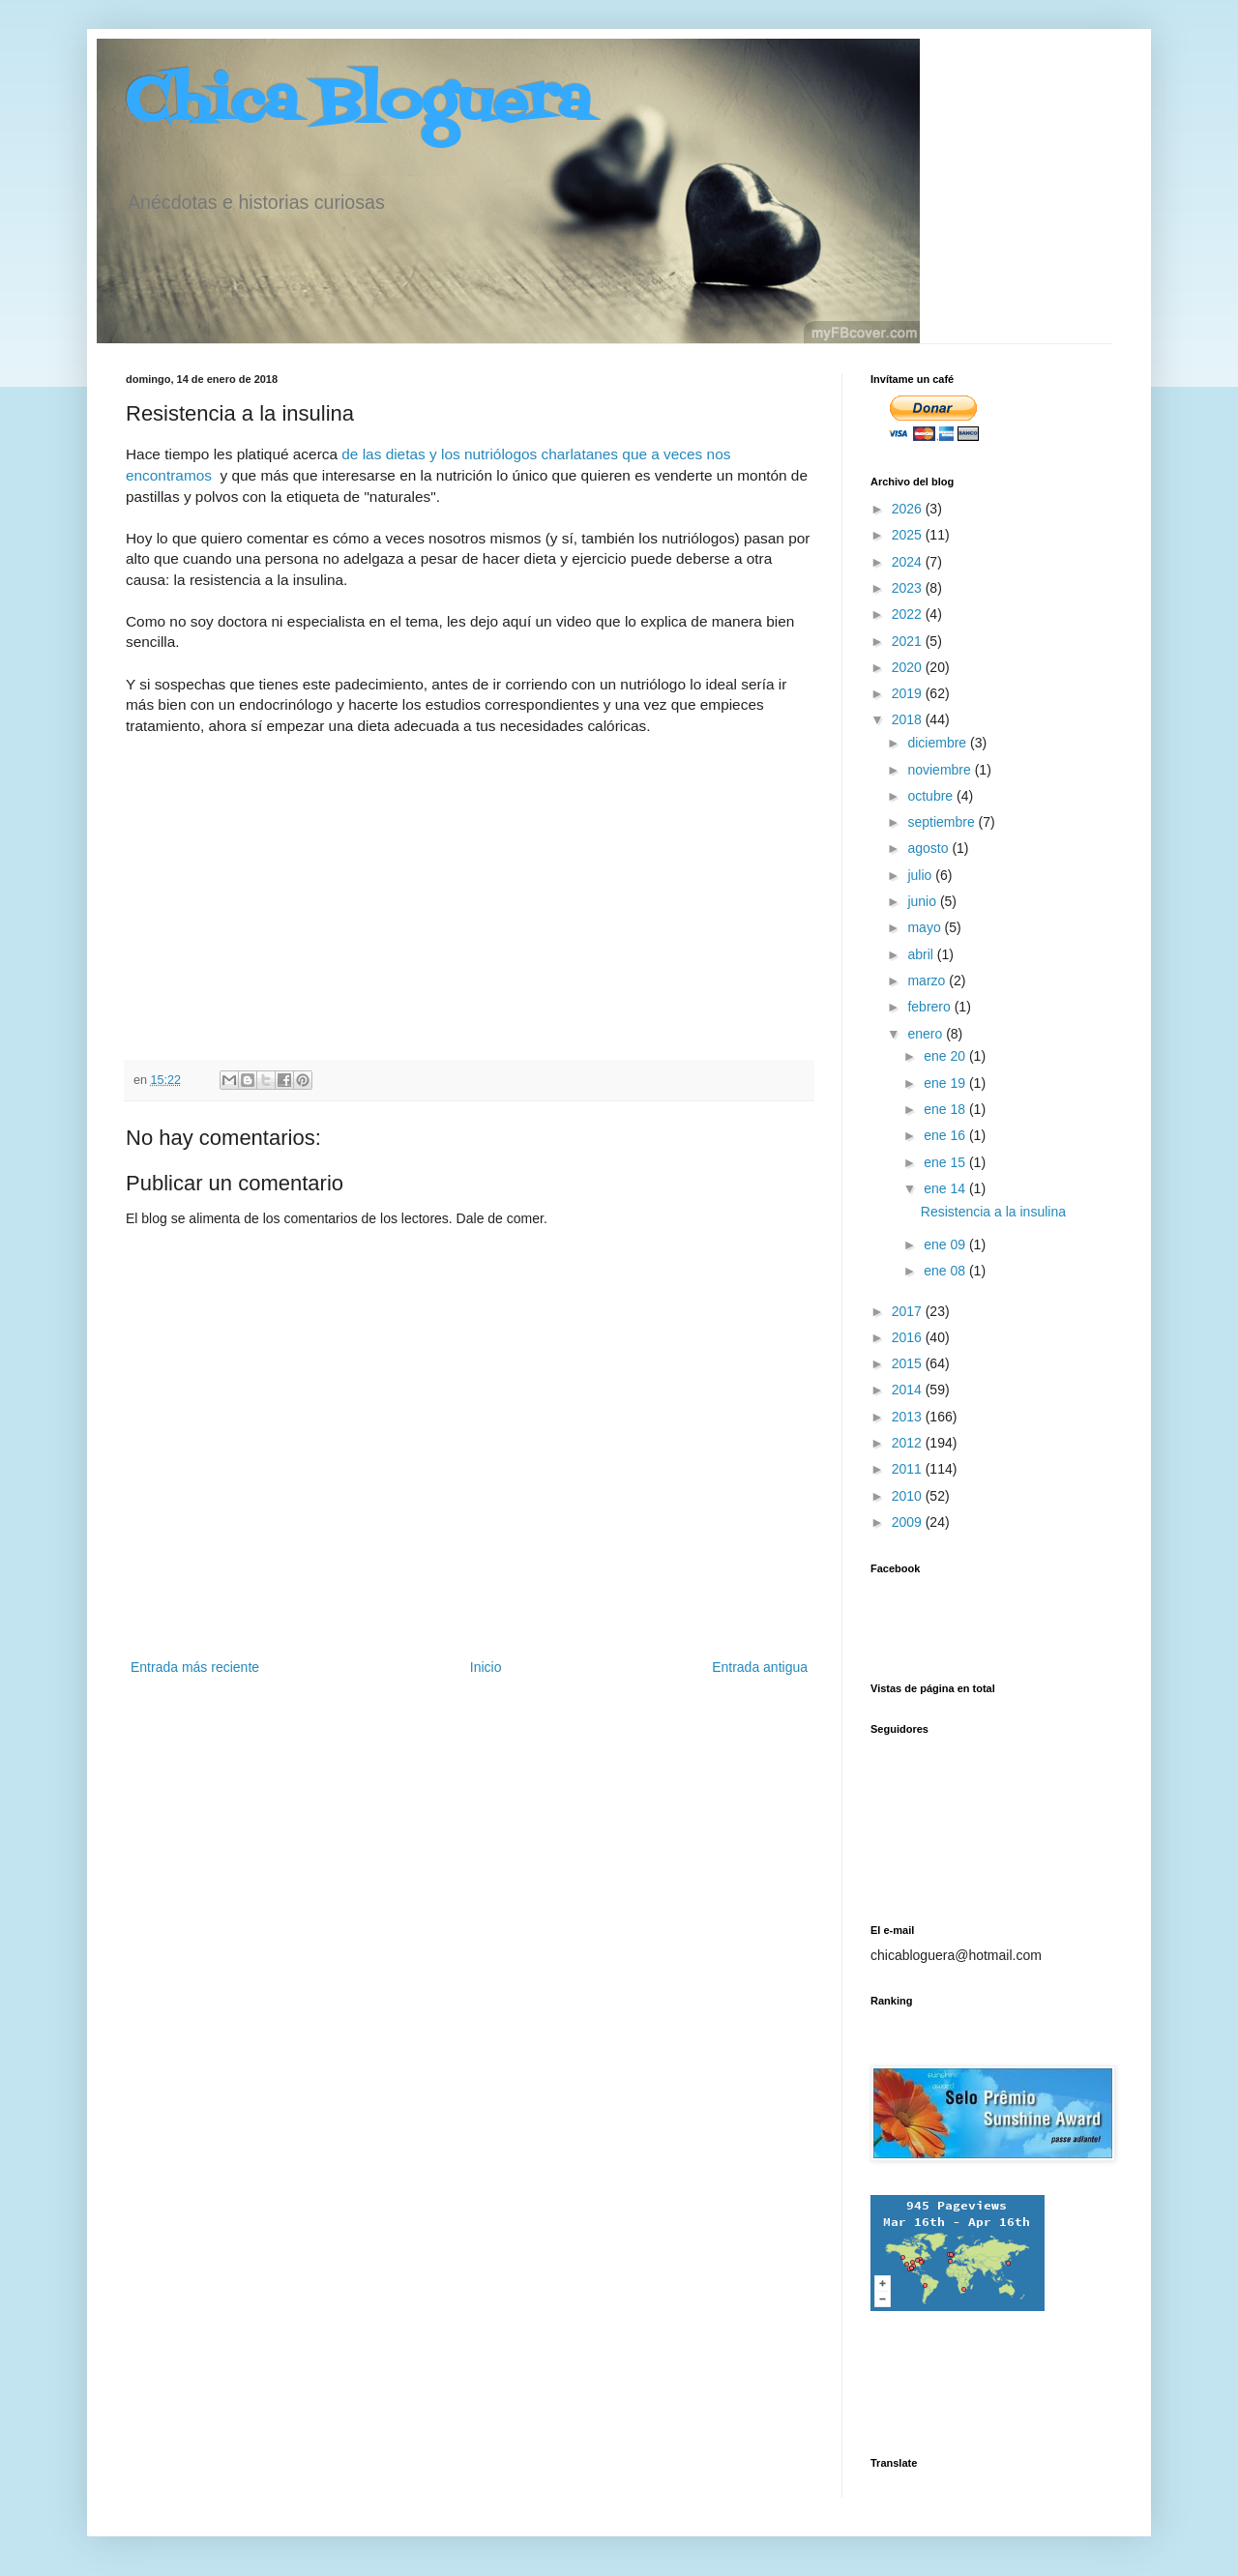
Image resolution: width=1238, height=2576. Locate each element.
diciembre (938, 742)
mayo (925, 927)
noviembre (940, 769)
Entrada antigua (760, 1667)
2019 (909, 693)
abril (921, 954)
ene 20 (946, 1056)
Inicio (486, 1667)
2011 (909, 1469)
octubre (932, 796)
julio (921, 875)
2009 (909, 1522)
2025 (909, 534)
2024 (909, 562)
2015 (909, 1363)
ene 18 (946, 1109)
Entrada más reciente (195, 1667)
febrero (930, 1006)
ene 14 (946, 1188)
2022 (909, 614)
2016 (909, 1337)
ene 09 (946, 1244)
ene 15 (946, 1162)
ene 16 (946, 1135)
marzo (928, 980)
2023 (909, 588)
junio (923, 901)
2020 (909, 667)
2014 (909, 1389)
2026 (909, 508)
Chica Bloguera (358, 104)
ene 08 (946, 1270)
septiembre (942, 822)
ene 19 (946, 1083)
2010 (909, 1496)
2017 (909, 1311)
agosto (929, 848)
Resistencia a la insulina (993, 1211)
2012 (909, 1442)
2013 (909, 1416)
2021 (909, 641)
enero (926, 1033)
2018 (909, 719)
